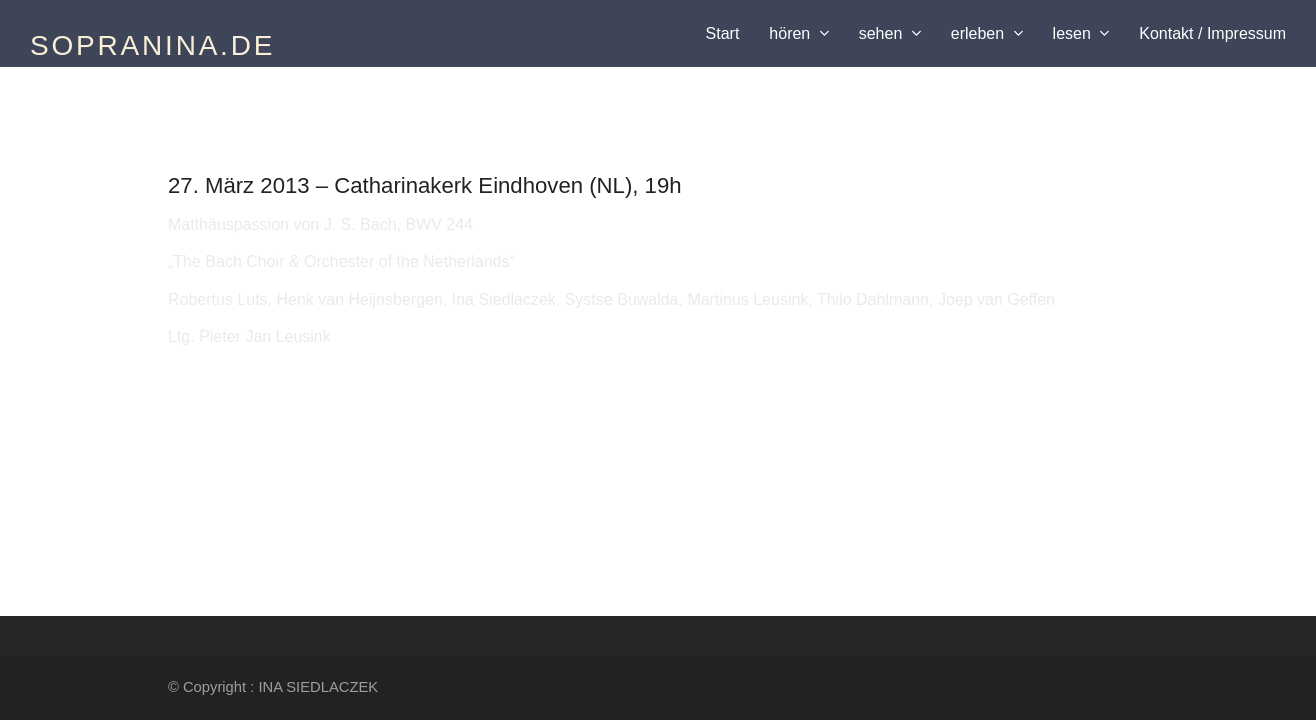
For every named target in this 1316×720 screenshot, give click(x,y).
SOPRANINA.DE (152, 45)
